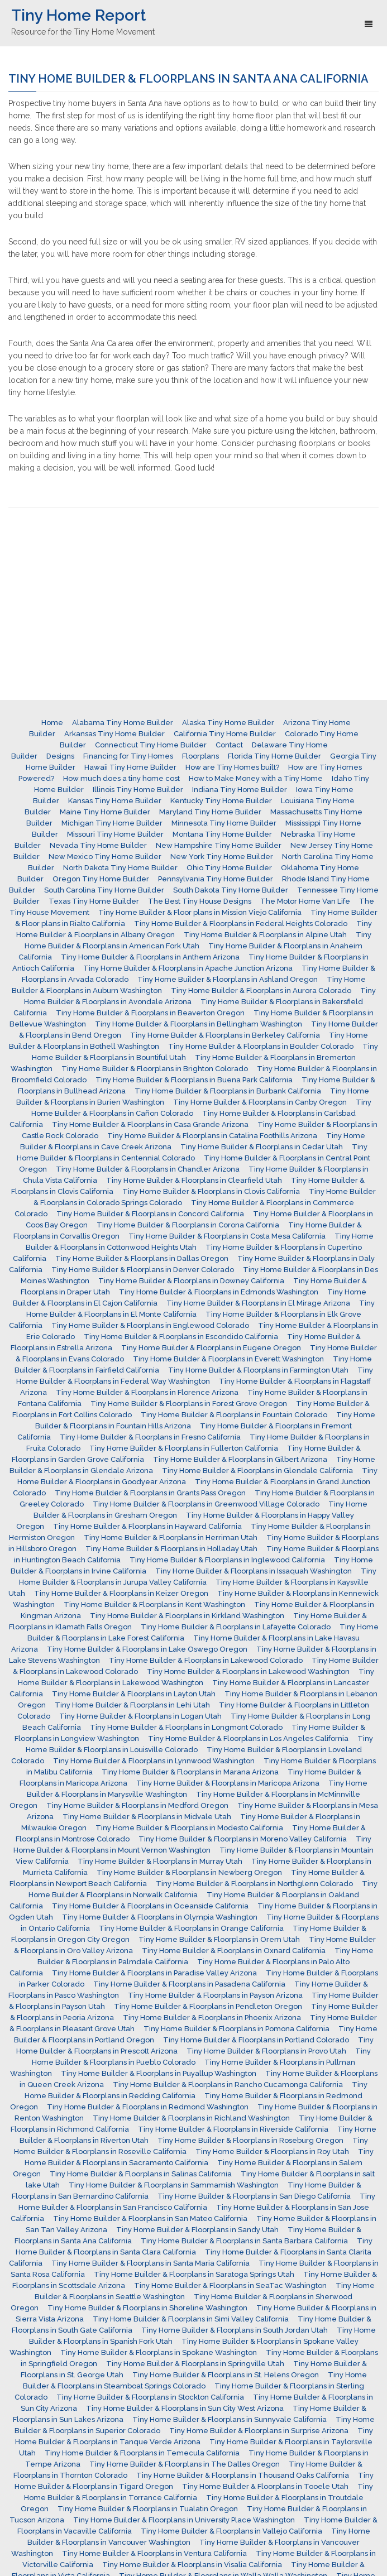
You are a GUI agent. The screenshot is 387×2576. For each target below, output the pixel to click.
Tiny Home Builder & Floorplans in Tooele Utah (265, 2486)
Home (52, 722)
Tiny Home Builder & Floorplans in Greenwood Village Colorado (206, 1504)
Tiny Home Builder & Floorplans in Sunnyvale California (229, 2419)
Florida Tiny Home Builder (274, 756)
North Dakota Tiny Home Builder (120, 868)
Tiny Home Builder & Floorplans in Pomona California (236, 2029)
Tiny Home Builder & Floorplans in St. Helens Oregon (225, 2375)
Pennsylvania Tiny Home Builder (215, 879)
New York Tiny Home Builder (221, 856)
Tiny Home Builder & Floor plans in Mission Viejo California (200, 912)
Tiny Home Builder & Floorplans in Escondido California (181, 1336)
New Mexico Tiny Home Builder (105, 856)
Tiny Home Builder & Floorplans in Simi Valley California (191, 2319)
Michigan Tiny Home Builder (112, 823)
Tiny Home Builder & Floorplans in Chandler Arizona (148, 1169)
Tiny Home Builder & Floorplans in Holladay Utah (171, 1548)
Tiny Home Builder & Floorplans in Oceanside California (150, 1906)
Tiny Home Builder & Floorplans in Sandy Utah (197, 2229)
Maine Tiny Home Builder (105, 812)
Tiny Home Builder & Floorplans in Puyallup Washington (158, 2073)
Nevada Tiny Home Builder (98, 845)
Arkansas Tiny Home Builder (114, 734)
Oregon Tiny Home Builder (100, 879)
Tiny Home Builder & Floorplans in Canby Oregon (260, 1102)
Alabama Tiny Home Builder (122, 722)
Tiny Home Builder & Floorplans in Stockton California (150, 2397)
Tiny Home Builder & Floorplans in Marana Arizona (190, 1772)
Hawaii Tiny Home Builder (130, 767)
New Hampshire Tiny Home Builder (218, 845)
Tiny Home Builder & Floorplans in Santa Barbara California (244, 2241)
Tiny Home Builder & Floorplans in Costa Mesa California (227, 1236)
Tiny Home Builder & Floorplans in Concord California (150, 1214)
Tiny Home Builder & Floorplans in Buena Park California (194, 1080)
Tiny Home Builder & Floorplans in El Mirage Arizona (258, 1303)
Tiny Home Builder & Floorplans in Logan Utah (140, 1716)
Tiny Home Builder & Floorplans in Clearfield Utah (194, 1180)
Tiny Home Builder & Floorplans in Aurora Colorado (261, 990)
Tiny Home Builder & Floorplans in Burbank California (228, 1091)
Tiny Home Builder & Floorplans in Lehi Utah (132, 1705)
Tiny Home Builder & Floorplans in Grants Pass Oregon (150, 1493)
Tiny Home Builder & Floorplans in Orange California (191, 1928)
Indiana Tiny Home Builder (239, 789)
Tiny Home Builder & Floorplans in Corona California (188, 1225)
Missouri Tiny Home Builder (115, 834)
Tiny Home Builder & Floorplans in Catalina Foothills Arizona (212, 1135)
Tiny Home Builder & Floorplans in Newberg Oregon (189, 1872)
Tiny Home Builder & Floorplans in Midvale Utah (147, 1816)
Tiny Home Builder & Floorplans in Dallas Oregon (141, 1258)
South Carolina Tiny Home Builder (104, 890)
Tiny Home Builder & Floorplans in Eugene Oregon (211, 1348)
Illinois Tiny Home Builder (138, 789)
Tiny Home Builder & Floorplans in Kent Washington (154, 1604)
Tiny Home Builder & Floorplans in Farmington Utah (258, 1370)
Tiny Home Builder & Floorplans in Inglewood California (227, 1560)
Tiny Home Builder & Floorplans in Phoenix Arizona (212, 2017)
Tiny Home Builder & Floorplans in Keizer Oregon (121, 1593)
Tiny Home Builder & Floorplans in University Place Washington (184, 2520)
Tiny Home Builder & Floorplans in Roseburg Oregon (250, 2140)
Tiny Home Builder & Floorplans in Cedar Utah (261, 1147)
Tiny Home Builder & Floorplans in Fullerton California (183, 1448)
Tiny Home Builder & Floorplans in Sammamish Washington (174, 2185)
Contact (229, 745)
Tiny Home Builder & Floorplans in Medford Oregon (137, 1805)
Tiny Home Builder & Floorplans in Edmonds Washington (218, 1292)
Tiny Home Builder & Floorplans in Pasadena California (189, 1984)
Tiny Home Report (78, 15)
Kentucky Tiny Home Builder (221, 801)
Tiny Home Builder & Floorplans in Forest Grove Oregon (188, 1403)
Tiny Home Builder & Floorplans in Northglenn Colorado (254, 1883)
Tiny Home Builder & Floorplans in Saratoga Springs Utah (194, 2274)
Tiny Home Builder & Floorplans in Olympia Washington (159, 1917)
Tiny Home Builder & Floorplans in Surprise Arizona (258, 2430)
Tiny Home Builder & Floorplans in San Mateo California (150, 2218)
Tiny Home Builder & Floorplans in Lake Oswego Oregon (147, 1649)
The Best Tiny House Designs (199, 901)
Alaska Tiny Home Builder (228, 722)
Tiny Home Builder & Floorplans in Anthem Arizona (150, 957)
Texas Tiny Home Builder (94, 901)
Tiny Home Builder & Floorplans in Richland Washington (191, 2118)
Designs (60, 756)
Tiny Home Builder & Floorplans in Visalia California (192, 2564)
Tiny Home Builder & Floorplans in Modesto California (189, 1828)
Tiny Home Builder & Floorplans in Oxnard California (234, 1950)
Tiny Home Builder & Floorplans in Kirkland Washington (187, 1615)
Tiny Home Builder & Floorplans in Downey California (191, 1281)
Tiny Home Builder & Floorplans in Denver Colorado (142, 1269)
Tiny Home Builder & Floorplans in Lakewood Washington (248, 1671)
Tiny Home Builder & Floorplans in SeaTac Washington (230, 2285)
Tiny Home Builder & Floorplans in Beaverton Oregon (150, 1013)
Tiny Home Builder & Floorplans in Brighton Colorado (154, 1068)
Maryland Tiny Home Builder (210, 812)
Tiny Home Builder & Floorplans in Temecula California (142, 2453)
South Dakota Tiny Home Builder (230, 890)
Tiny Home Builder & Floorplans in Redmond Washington (148, 2107)
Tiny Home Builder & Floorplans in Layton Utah (134, 1694)
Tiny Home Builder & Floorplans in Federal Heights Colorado (240, 923)
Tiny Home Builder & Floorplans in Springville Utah (195, 2363)
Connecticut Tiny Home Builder (151, 745)
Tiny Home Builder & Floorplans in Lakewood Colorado (206, 1660)
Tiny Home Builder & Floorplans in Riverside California (233, 2129)
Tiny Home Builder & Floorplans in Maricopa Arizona (227, 1783)
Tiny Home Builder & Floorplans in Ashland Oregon (227, 979)
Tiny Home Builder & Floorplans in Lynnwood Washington (154, 1761)
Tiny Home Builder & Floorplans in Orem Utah (219, 1939)
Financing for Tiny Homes (128, 756)
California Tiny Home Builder (225, 734)
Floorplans (200, 756)
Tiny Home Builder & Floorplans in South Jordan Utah (234, 2330)
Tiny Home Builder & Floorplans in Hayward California (147, 1526)
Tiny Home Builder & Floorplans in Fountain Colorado (234, 1415)
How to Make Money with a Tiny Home (256, 778)
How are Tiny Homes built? (232, 767)
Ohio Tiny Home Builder (229, 868)
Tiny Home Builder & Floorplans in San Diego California (254, 2196)
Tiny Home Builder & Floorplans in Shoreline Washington (147, 2308)
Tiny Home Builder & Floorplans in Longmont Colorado (186, 1727)
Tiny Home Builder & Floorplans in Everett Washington (228, 1359)
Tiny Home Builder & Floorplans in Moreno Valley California (242, 1839)
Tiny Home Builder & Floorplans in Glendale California (257, 1470)
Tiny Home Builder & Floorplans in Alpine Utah (265, 934)
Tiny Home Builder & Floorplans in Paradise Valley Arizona (154, 1973)
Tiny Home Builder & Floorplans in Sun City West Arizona (185, 2408)
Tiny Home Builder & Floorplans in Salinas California (141, 2174)
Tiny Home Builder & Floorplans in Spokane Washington (158, 2352)
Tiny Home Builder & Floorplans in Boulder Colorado (260, 1046)
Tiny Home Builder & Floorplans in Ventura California (154, 2553)
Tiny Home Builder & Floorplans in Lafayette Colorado (236, 1627)
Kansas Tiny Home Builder (114, 801)
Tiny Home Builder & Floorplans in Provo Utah (266, 2051)
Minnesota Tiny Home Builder (223, 823)
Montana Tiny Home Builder (222, 834)
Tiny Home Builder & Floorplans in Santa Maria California (150, 2263)
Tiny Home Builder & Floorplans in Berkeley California (225, 1035)
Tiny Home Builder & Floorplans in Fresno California (150, 1437)
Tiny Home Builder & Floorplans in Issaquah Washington (253, 1571)
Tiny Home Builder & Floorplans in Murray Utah (160, 1861)
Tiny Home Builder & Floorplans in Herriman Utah (170, 1537)
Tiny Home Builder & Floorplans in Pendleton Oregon (208, 2006)
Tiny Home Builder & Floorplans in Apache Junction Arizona (188, 968)
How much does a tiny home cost (121, 778)
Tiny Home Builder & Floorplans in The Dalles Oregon (184, 2464)
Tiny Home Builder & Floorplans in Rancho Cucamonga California (228, 2084)
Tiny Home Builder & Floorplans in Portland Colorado (256, 2040)
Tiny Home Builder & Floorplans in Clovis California (211, 1191)
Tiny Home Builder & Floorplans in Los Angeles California (248, 1738)
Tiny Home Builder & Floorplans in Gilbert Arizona (240, 1459)
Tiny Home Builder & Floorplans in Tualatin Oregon (148, 2509)
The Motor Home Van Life (305, 901)
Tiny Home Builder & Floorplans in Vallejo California (231, 2531)
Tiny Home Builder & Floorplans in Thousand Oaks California (242, 2475)
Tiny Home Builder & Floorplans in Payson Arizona (215, 1995)
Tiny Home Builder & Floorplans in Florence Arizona (147, 1392)
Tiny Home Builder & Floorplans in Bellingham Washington (198, 1024)
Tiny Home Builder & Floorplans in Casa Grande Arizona (150, 1124)
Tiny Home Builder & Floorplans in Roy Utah (272, 2151)
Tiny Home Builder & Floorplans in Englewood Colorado (150, 1325)
